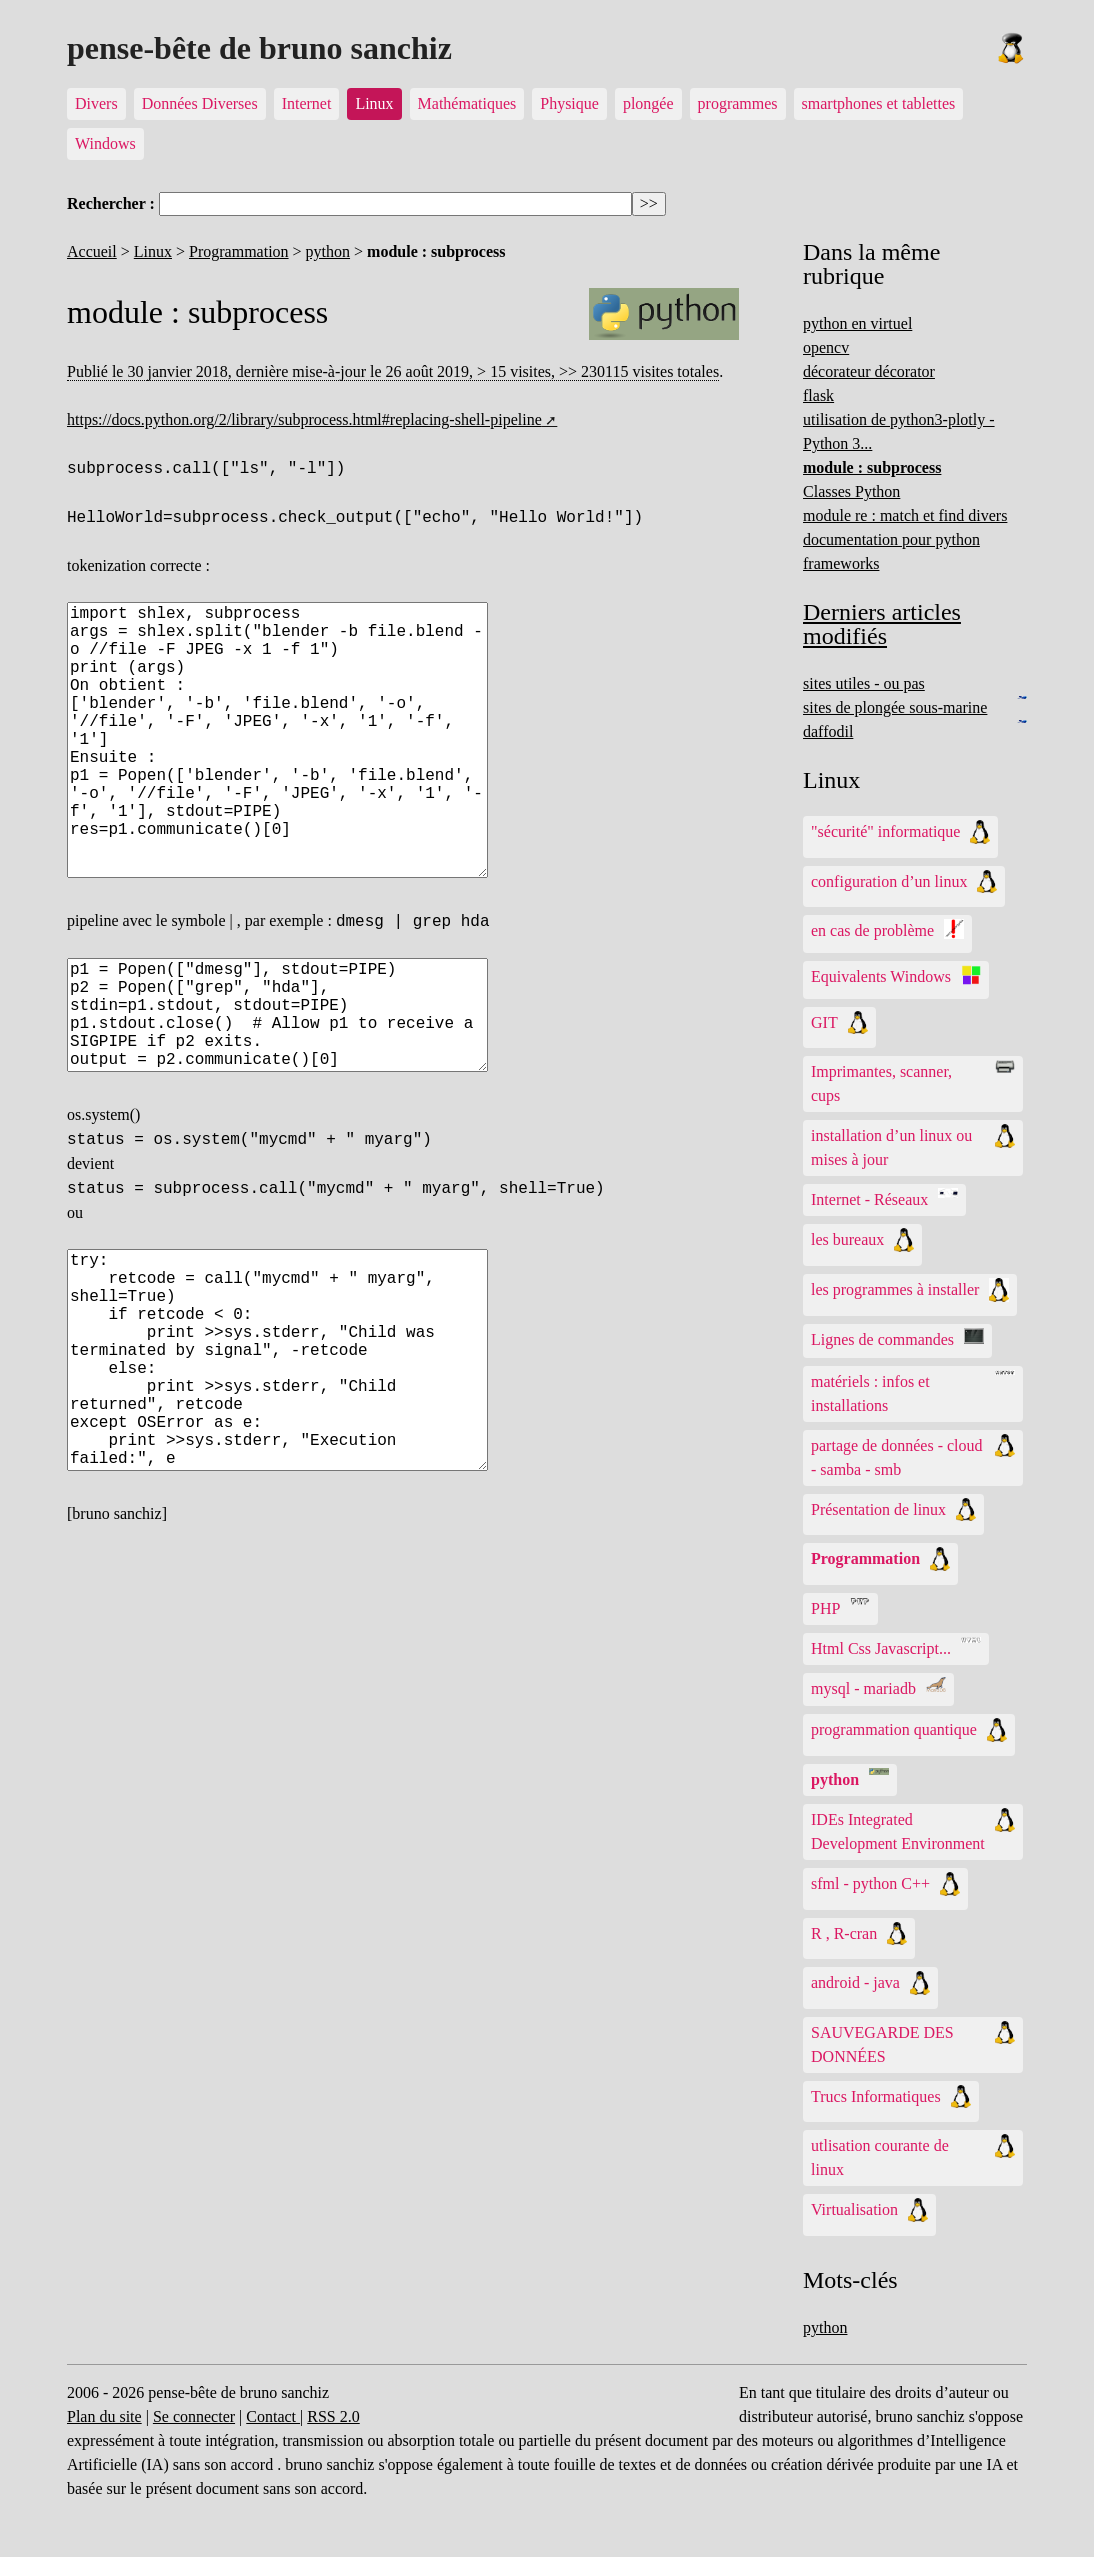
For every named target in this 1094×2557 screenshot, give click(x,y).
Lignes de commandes (897, 1338)
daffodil (828, 731)
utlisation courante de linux (913, 2156)
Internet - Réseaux (884, 1198)
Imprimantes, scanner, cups (913, 1082)
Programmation (239, 251)
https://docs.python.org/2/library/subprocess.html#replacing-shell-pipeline (304, 419)
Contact (273, 2416)
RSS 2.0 (333, 2416)
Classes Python (851, 491)
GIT (839, 1023)
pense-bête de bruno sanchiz (259, 48)
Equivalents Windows (896, 975)
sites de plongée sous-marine (895, 707)
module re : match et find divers (905, 515)
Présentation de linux (893, 1510)
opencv (826, 347)
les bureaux (862, 1240)
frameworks (841, 563)
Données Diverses (200, 103)
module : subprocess (872, 467)
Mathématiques (467, 103)
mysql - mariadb (878, 1687)
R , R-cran (859, 1934)
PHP (840, 1607)
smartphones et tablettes (879, 103)
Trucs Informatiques (891, 2097)
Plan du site (104, 2416)
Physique (569, 103)
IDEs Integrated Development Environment (913, 1830)
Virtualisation (869, 2210)
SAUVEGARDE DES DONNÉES (913, 2043)
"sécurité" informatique (900, 832)
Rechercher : (111, 203)
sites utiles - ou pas (864, 683)
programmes (738, 103)
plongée (648, 103)
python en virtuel (857, 323)
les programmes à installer (910, 1290)
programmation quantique (909, 1730)
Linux (374, 103)
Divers (96, 103)
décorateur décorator (869, 371)
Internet (307, 103)
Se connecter (194, 2416)
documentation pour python (891, 539)
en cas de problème (887, 929)
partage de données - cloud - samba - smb (913, 1456)
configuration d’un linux (904, 882)
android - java (870, 1983)
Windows (105, 143)
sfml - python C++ (885, 1884)
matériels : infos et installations (913, 1392)
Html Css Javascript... (896, 1647)
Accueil (92, 251)
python (328, 251)
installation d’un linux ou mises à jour (913, 1146)
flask (818, 395)
